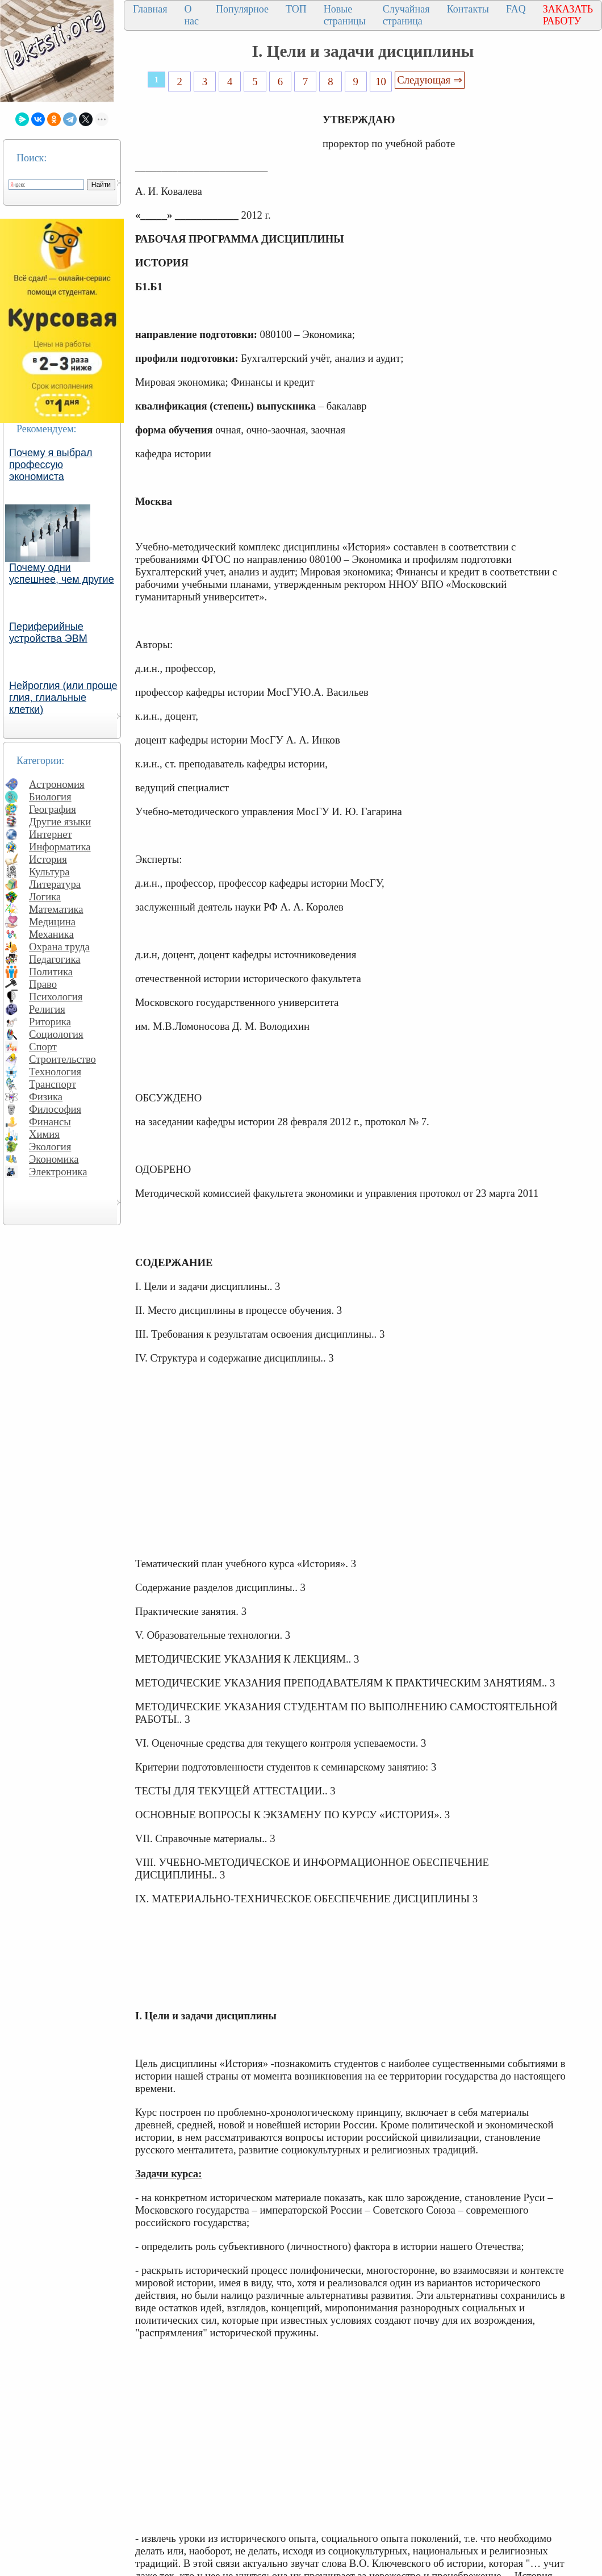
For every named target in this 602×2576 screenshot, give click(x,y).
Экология (50, 1147)
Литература (55, 884)
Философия (55, 1109)
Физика (45, 1097)
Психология (55, 997)
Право (43, 984)
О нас (191, 15)
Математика (56, 909)
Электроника (58, 1172)
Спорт (43, 1047)
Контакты (468, 9)
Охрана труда (59, 947)
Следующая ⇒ (429, 80)
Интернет (50, 834)
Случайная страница (406, 15)
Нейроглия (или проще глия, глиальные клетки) (63, 697)
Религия (47, 1009)
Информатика (60, 847)
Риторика (50, 1022)
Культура (49, 872)
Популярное (242, 9)
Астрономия (57, 784)
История (48, 859)
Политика (51, 972)
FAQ (516, 9)
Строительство (62, 1059)
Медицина (52, 922)
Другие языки (60, 822)
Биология (50, 797)
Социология (56, 1034)
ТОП (296, 9)
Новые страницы (345, 15)
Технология (55, 1072)
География (52, 809)
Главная (150, 9)
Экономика (54, 1159)
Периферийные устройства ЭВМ (48, 632)
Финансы (50, 1122)
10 (380, 81)
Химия (44, 1134)
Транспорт (52, 1084)
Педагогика (55, 959)
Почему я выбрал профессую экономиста (51, 464)
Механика (51, 934)
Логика (45, 897)
